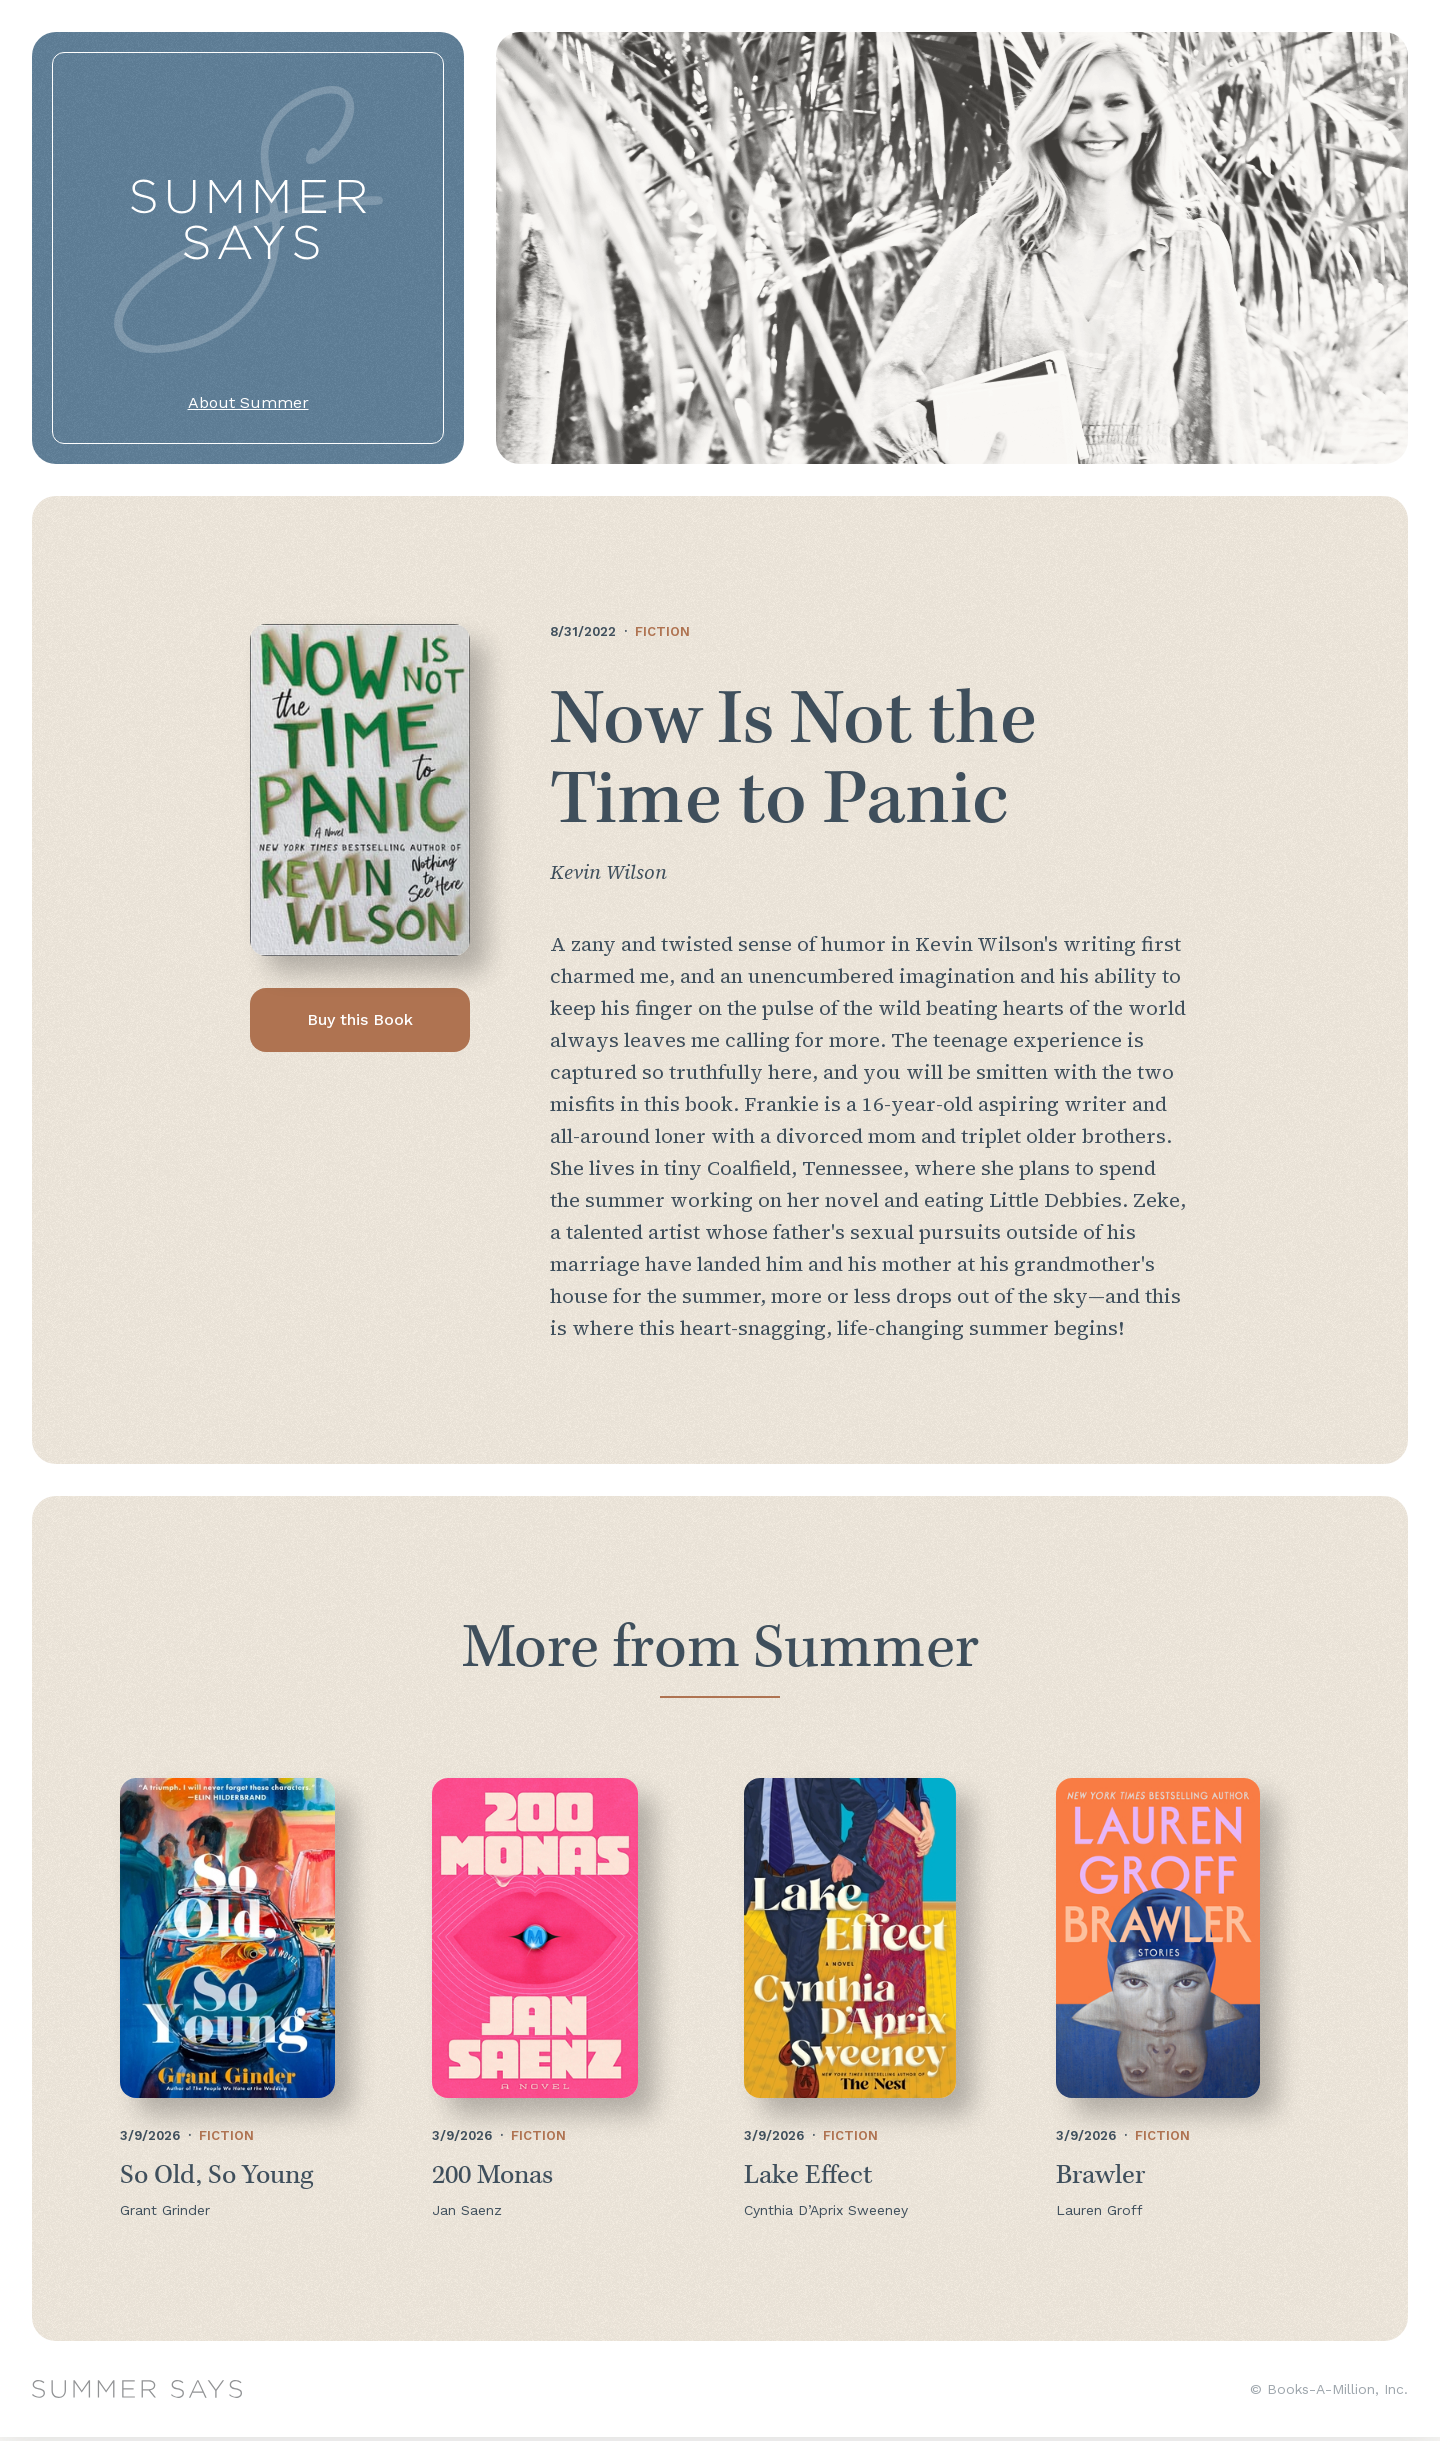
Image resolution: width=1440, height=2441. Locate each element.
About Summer (248, 402)
